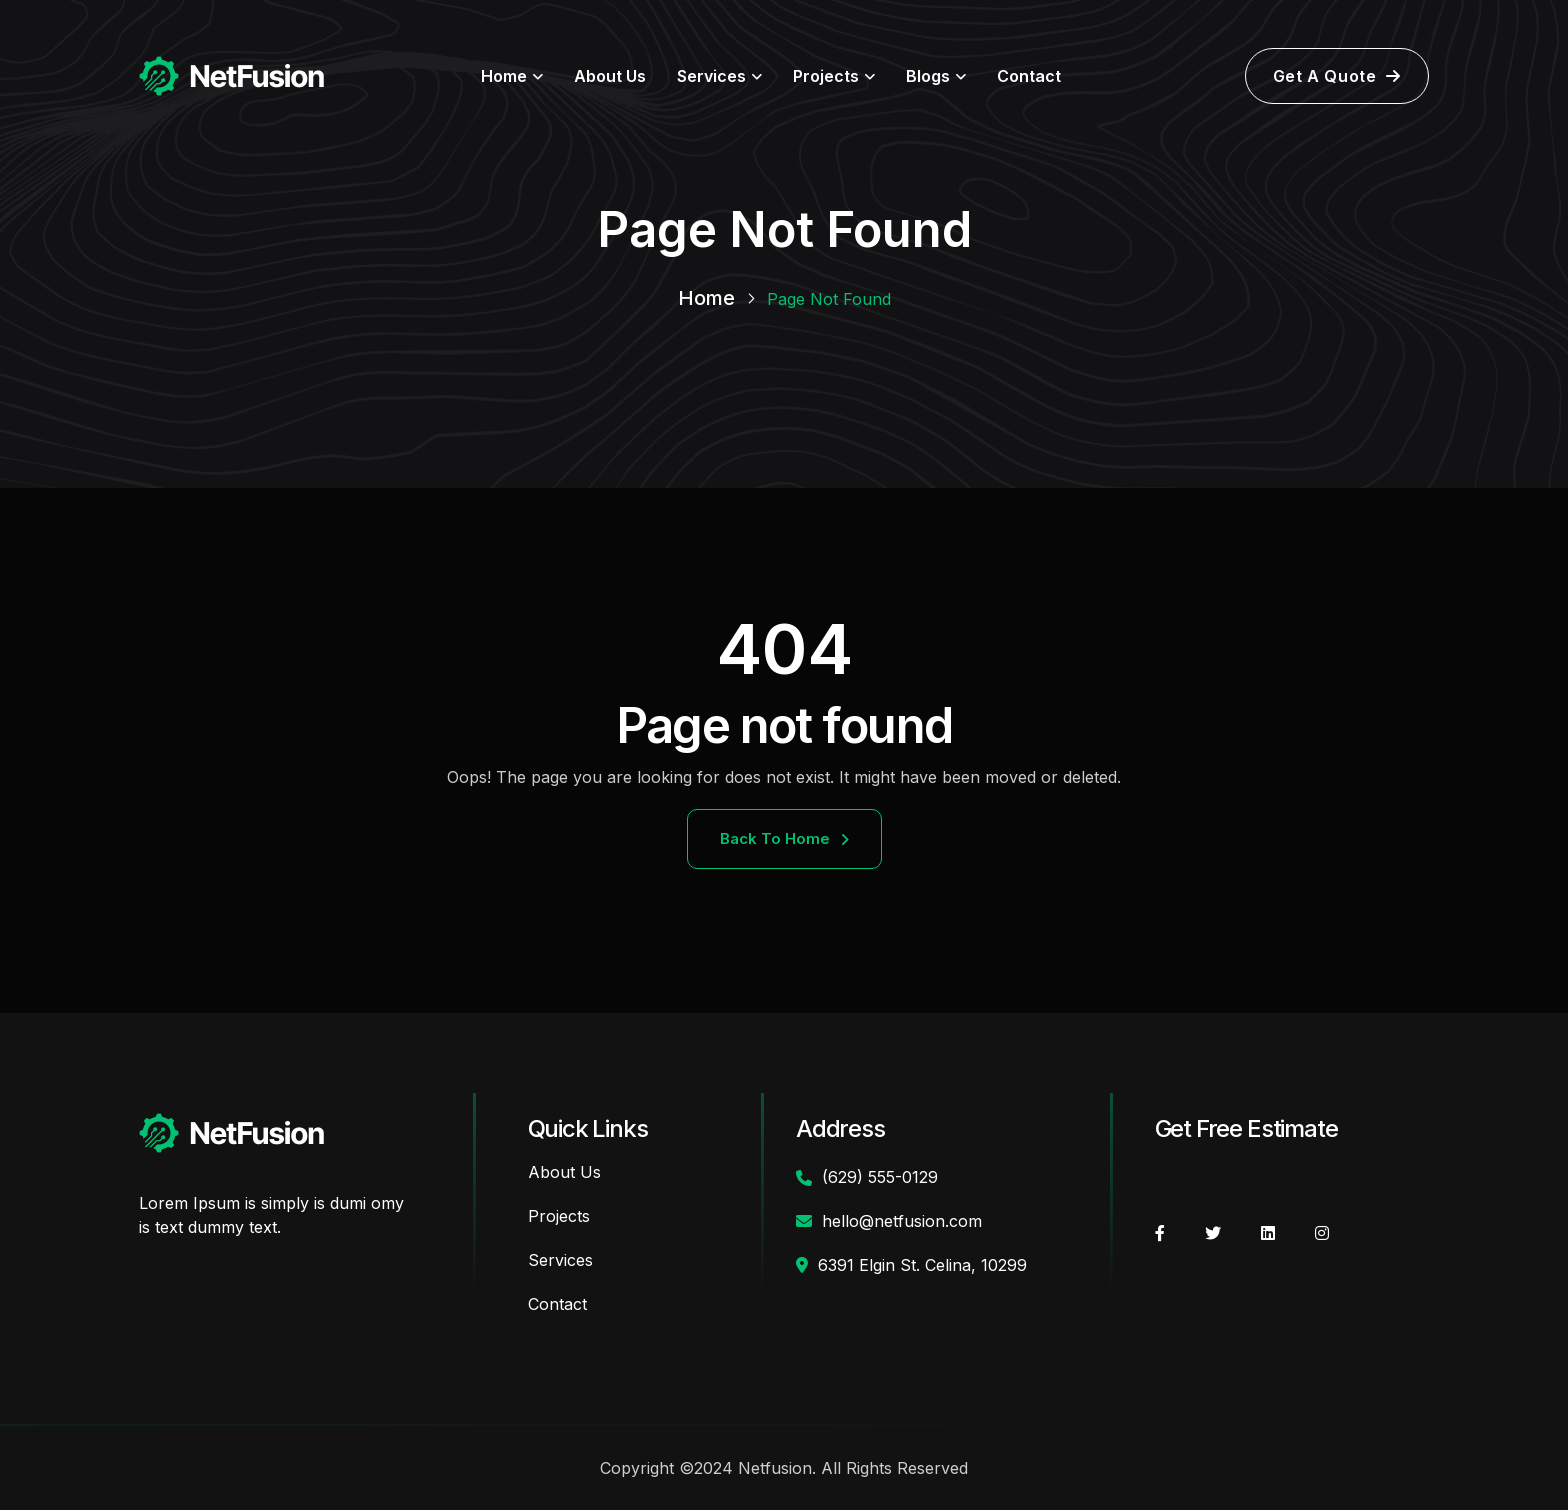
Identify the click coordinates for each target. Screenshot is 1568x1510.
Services (711, 76)
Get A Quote (1337, 76)
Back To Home (784, 838)
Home (504, 76)
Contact (1029, 76)
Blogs (928, 76)
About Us (610, 76)
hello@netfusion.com (902, 1221)
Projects (826, 76)
